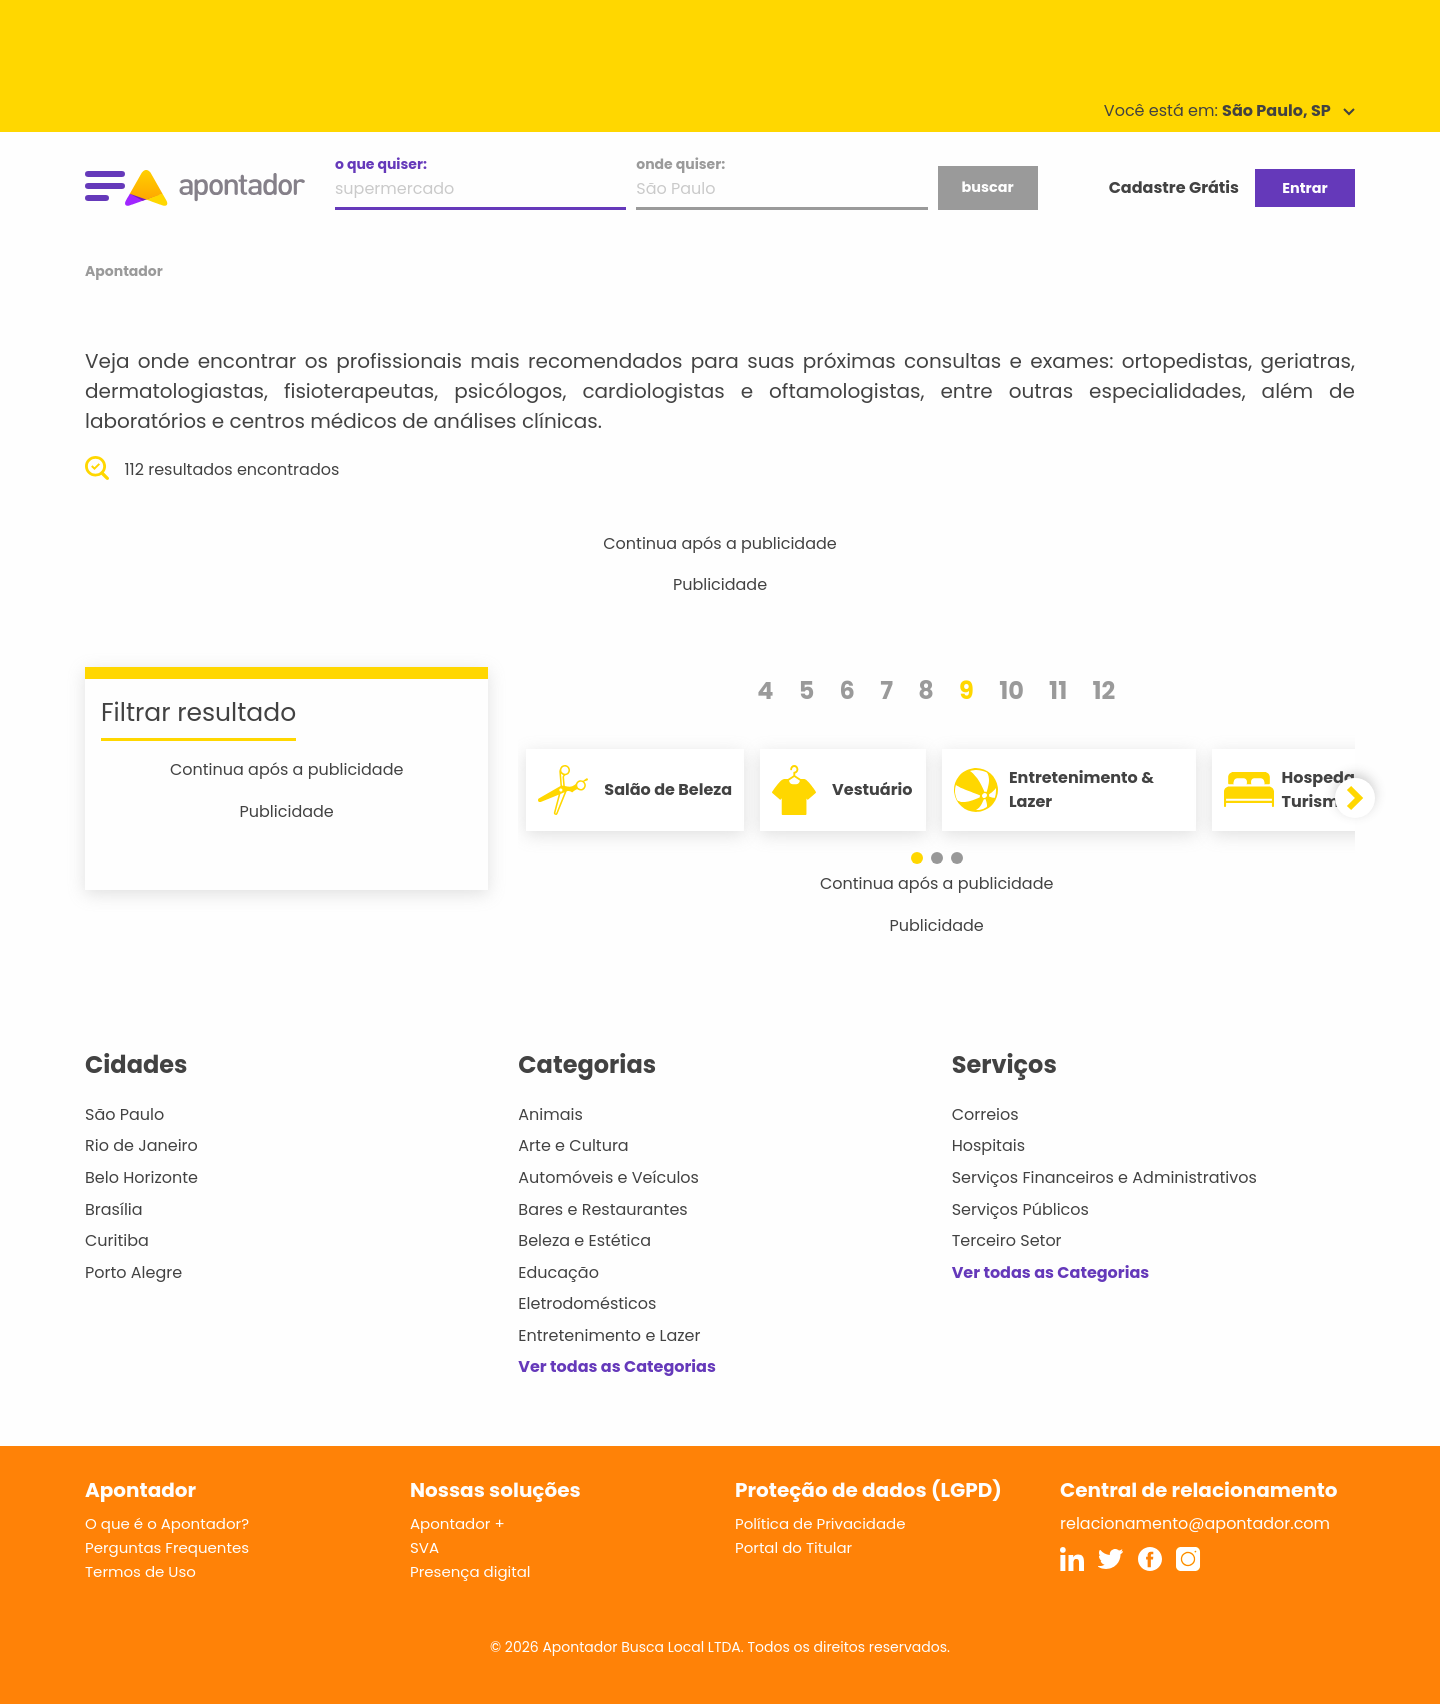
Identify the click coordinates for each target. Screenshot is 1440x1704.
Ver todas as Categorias (617, 1366)
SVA (424, 1547)
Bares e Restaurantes (602, 1209)
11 (1058, 690)
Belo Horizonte (141, 1177)
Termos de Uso (140, 1571)
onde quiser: (680, 164)
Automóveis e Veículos (608, 1177)
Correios (985, 1114)
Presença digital (470, 1571)
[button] (917, 858)
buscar (987, 187)
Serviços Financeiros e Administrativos (1104, 1177)
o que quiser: (381, 164)
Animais (550, 1114)
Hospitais (988, 1145)
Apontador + (457, 1523)
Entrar (1304, 188)
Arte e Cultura (573, 1145)
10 (1011, 690)
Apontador (124, 271)
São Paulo (124, 1114)
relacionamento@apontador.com (1195, 1523)
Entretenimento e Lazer (609, 1335)
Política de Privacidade (820, 1523)
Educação (558, 1272)
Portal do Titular (793, 1547)
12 (1103, 690)
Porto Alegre (133, 1272)
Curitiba (117, 1240)
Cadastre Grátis (1174, 187)
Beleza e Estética (584, 1240)
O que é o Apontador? (167, 1523)
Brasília (114, 1209)
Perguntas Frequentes (167, 1547)
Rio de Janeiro (141, 1145)
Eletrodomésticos (587, 1303)
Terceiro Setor (1007, 1240)
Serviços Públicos (1020, 1209)
